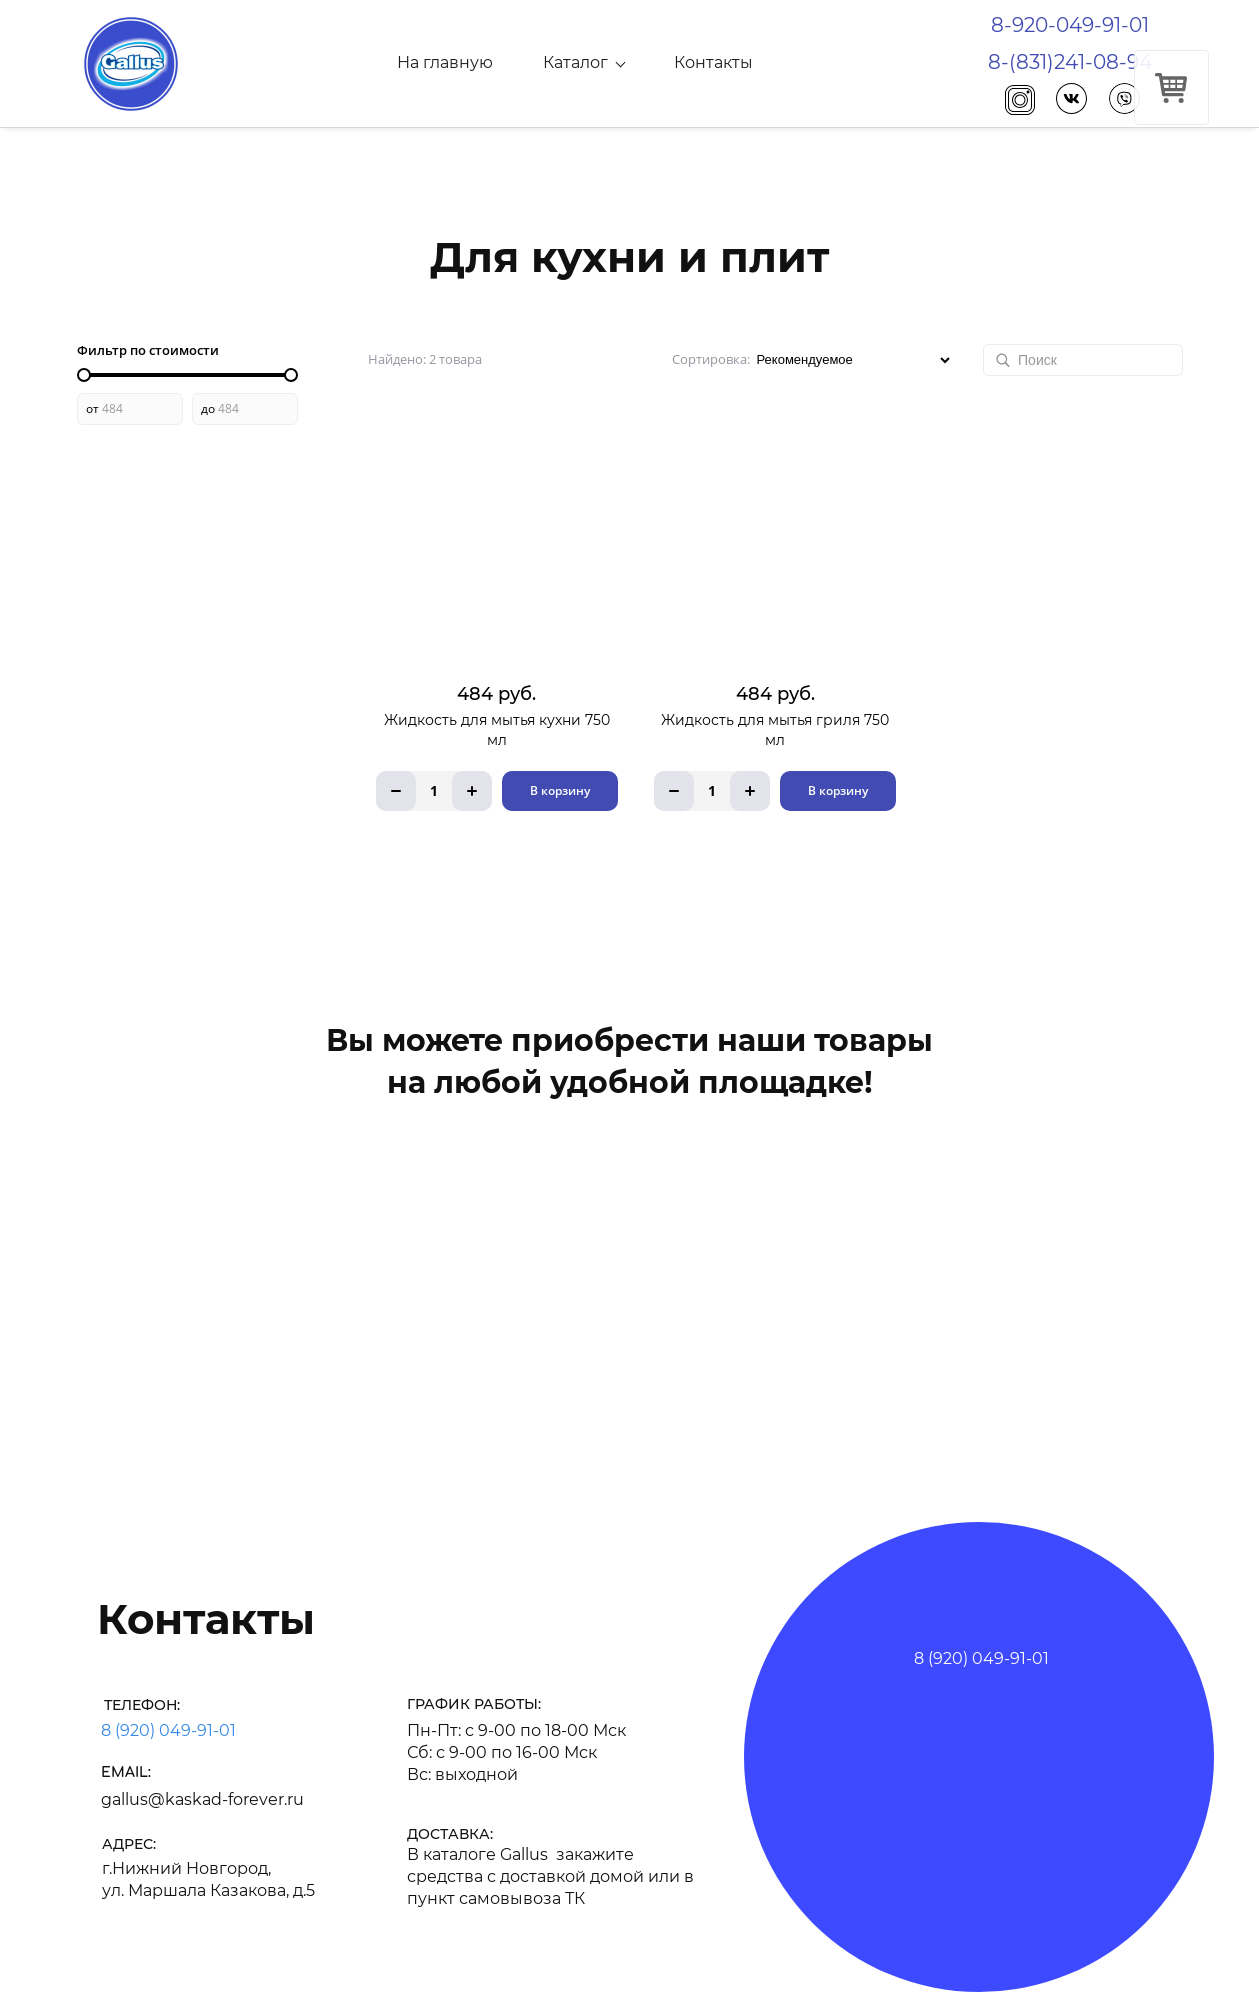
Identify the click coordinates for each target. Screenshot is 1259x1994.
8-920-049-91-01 (1070, 25)
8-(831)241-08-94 (1070, 62)
